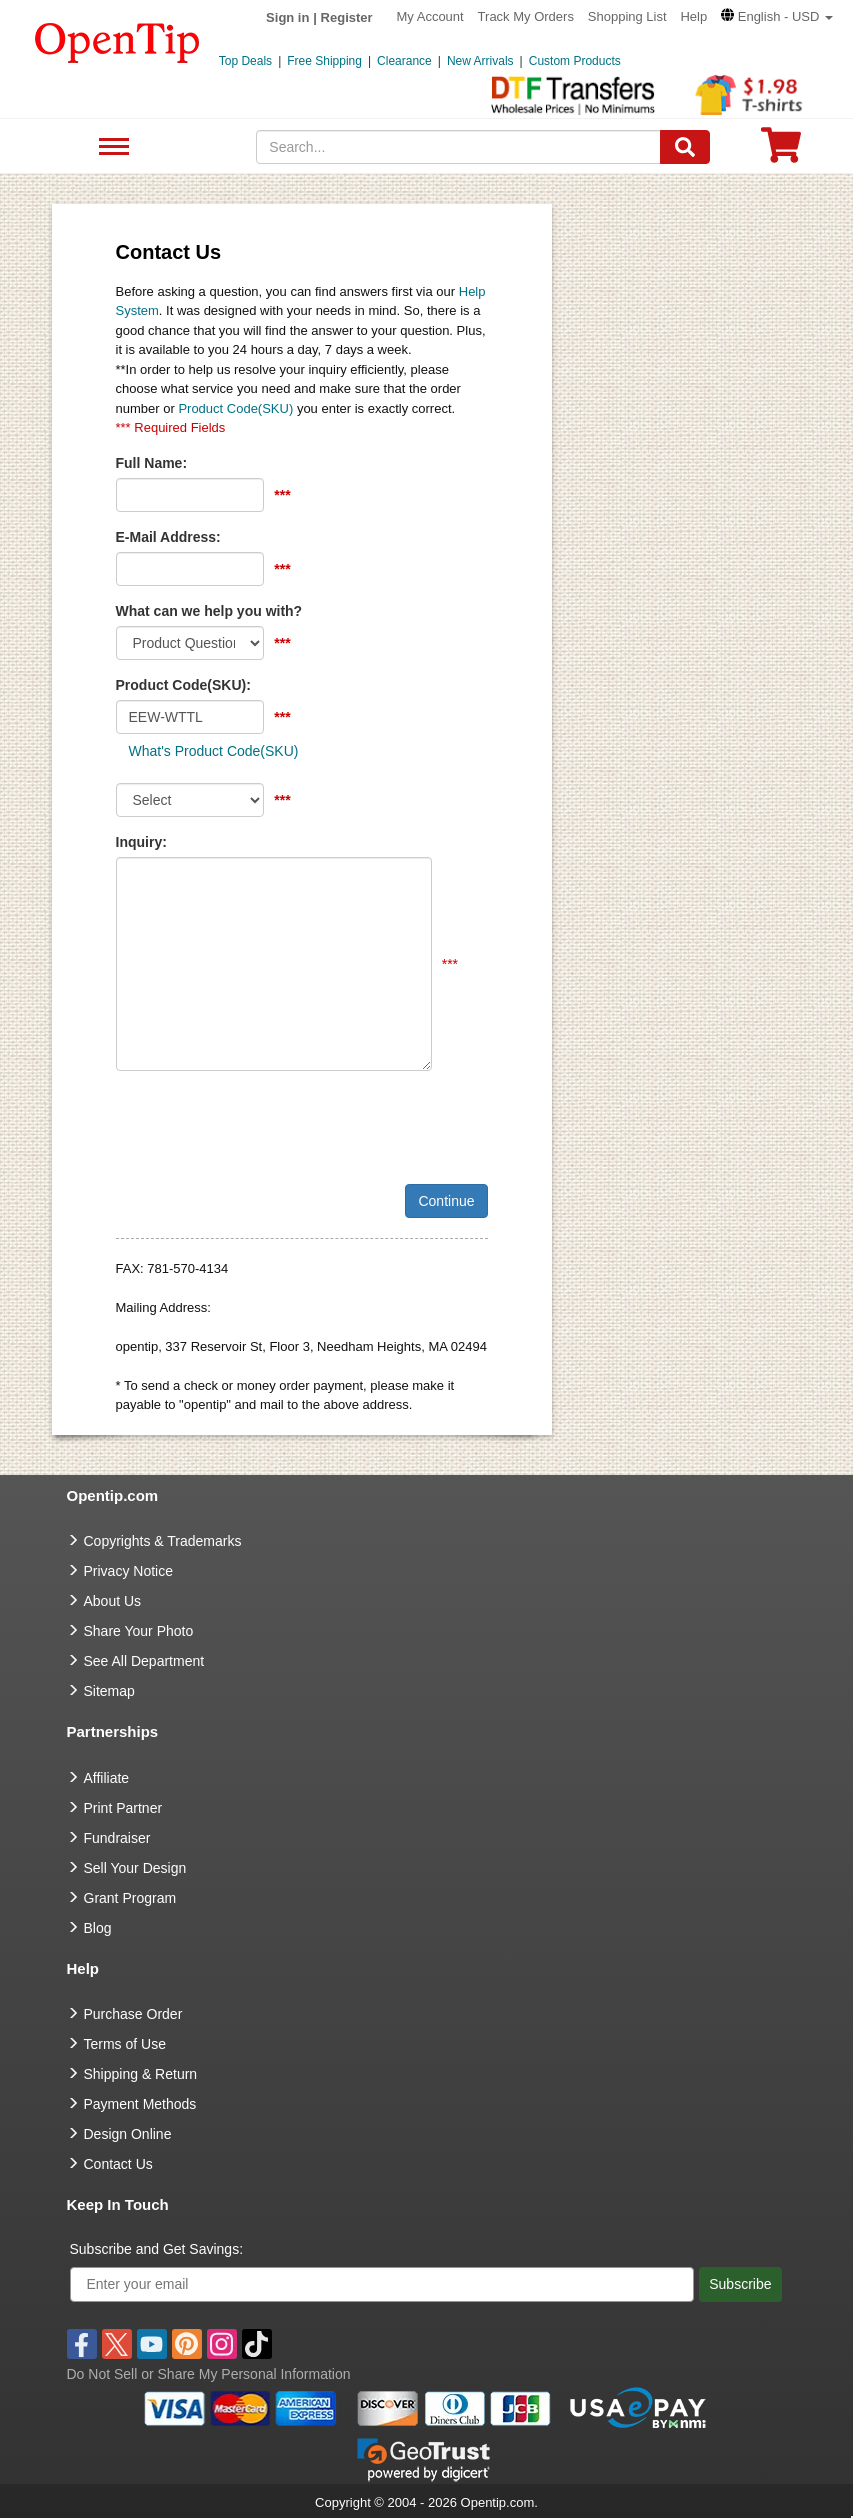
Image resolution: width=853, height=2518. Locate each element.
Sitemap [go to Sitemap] (109, 1691)
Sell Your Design (135, 1868)
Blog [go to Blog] (98, 1928)
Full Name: (152, 463)
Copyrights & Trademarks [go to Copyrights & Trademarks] (163, 1541)
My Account (430, 16)
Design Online (128, 2134)
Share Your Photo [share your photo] (139, 1631)
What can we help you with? (209, 611)
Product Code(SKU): (183, 685)
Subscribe (740, 2284)
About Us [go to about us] (113, 1601)
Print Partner (123, 1808)
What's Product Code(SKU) (214, 751)
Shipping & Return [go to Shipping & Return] (141, 2074)
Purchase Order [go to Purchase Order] (133, 2014)
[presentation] (268, 1125)
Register (347, 17)
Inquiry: (141, 842)
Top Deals (245, 61)
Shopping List (627, 16)
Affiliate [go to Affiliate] (107, 1778)
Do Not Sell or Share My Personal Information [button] (209, 2374)
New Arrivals (480, 61)
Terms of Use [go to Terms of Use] (125, 2044)
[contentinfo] (117, 41)
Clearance (404, 61)
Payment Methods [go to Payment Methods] (140, 2104)
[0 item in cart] (781, 151)
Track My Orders (526, 16)
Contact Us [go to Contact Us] (118, 2164)
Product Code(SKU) (235, 408)
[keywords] (458, 147)
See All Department (111, 147)
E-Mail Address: (168, 537)
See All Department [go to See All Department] (144, 1661)
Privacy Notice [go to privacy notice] (128, 1571)
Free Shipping (324, 61)
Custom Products (575, 61)
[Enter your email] (382, 2284)
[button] (777, 16)
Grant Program (130, 1898)
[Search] (685, 147)
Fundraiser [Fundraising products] (117, 1838)
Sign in (287, 17)
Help (693, 16)
